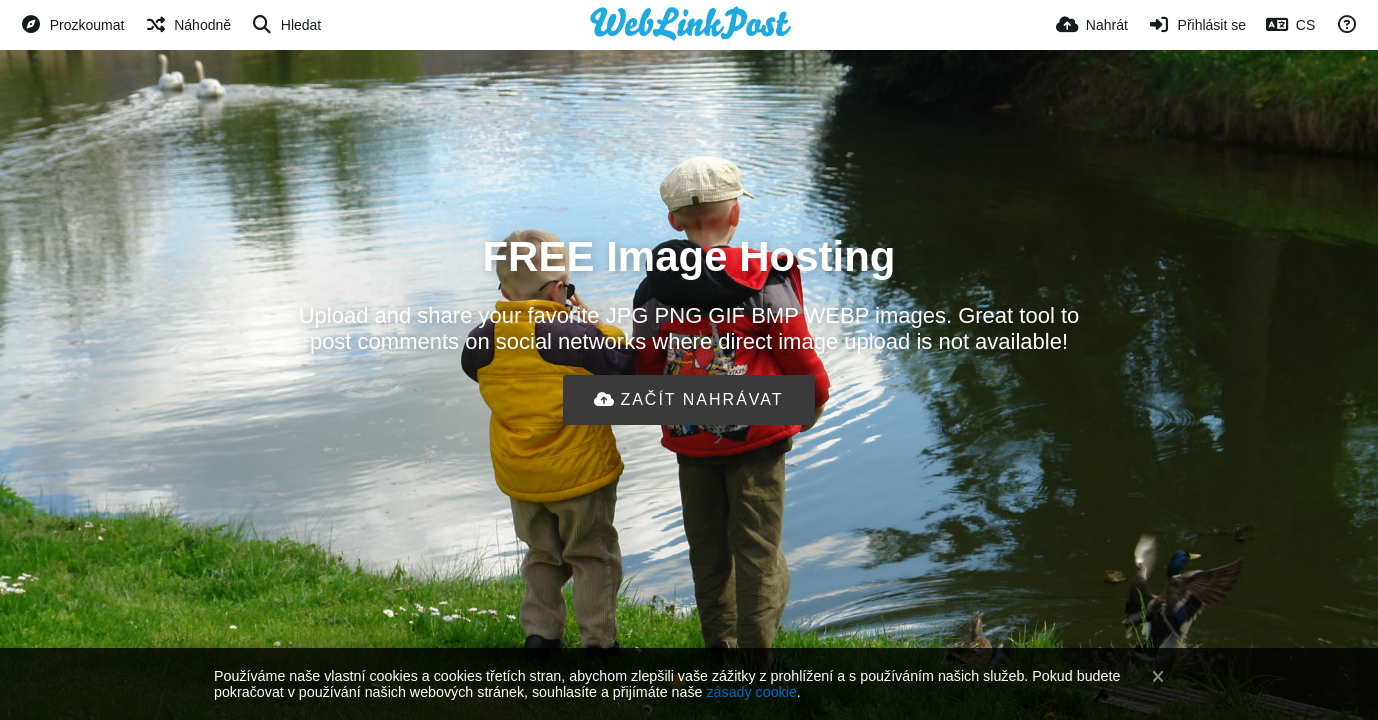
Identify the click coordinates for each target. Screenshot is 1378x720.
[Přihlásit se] (1197, 25)
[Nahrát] (1092, 25)
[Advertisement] (689, 490)
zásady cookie (751, 692)
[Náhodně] (187, 25)
